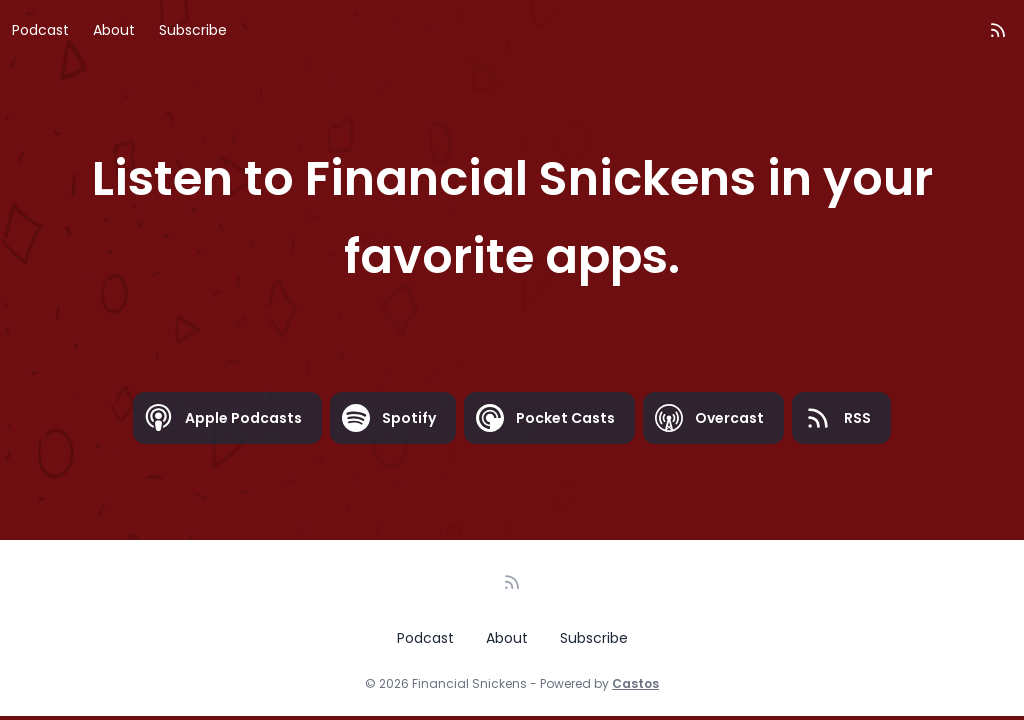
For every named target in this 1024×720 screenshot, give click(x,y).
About (114, 30)
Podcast (40, 30)
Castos (635, 683)
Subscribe (193, 30)
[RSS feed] (998, 30)
